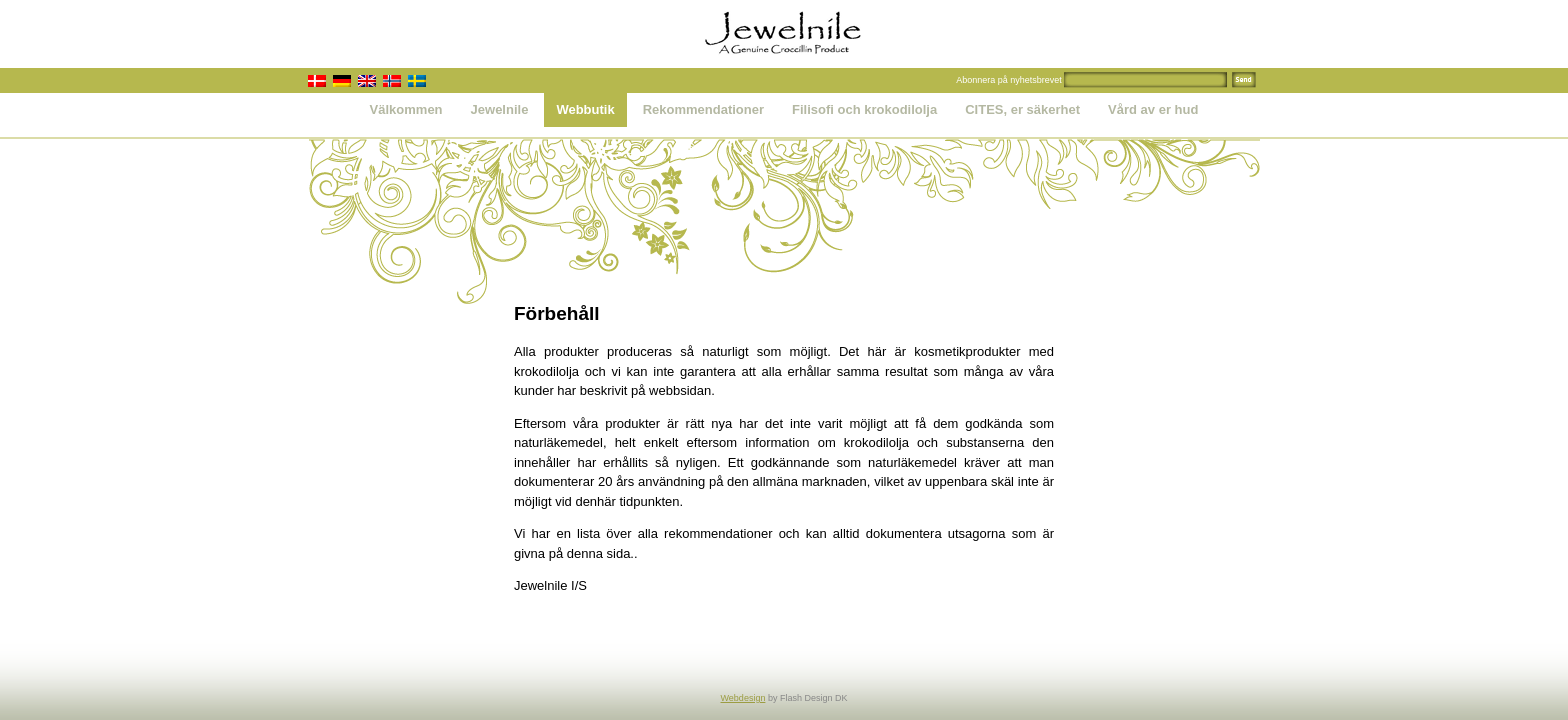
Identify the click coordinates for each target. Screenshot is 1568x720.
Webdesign (743, 698)
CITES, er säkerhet (1022, 109)
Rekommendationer (703, 109)
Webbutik (585, 109)
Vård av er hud (1153, 109)
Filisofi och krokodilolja (864, 109)
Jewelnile (500, 109)
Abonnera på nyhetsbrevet (1009, 80)
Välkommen (406, 109)
